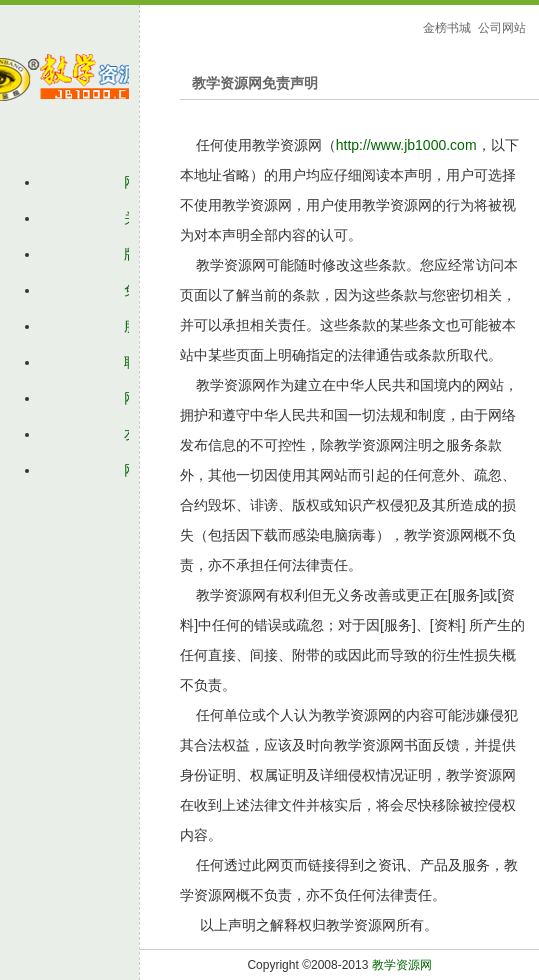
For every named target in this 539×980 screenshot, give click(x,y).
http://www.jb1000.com (406, 145)
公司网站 (502, 28)
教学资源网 (402, 965)
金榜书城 (447, 28)
